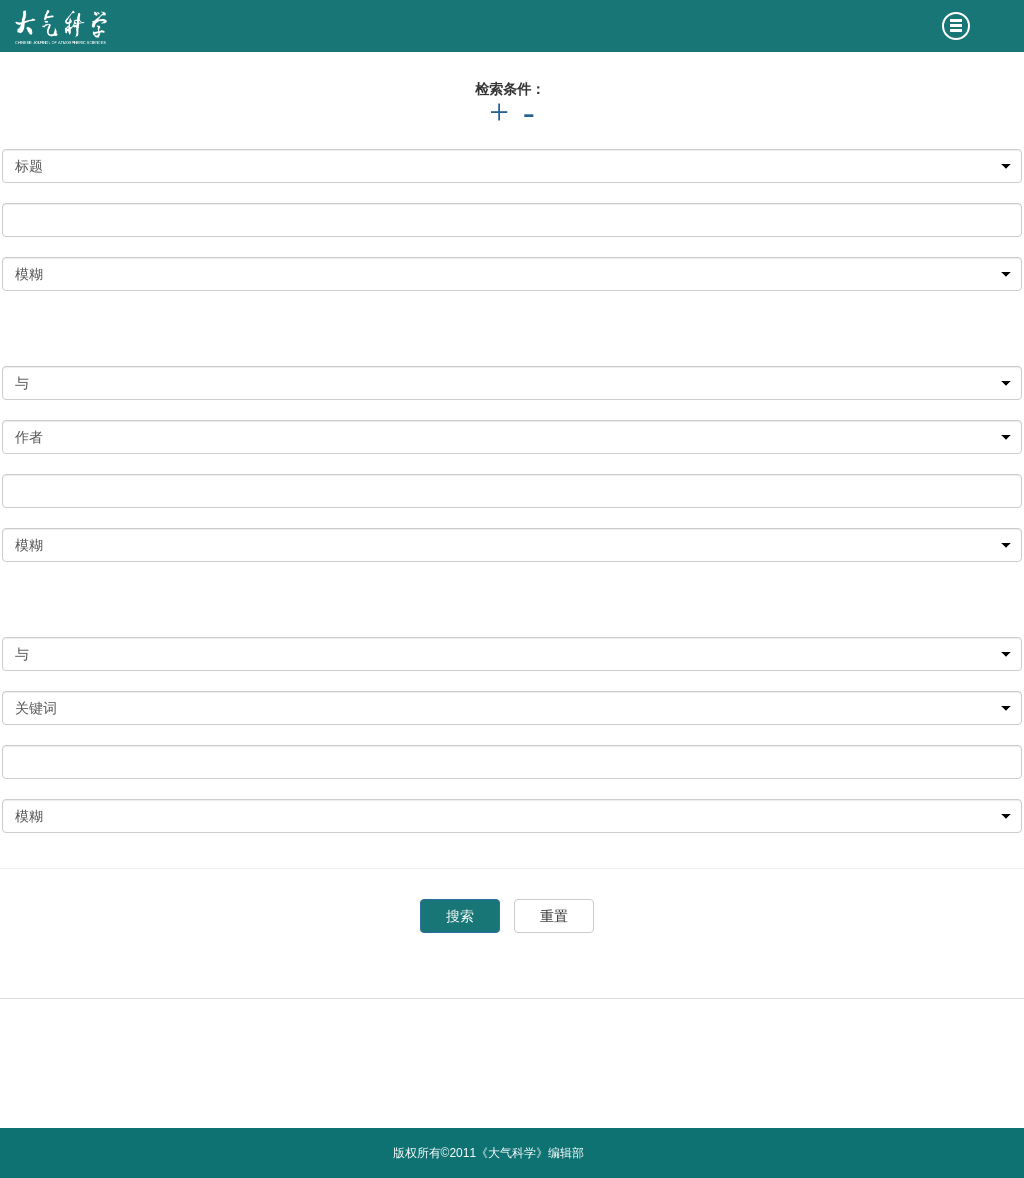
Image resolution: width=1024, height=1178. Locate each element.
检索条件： (510, 89)
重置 (554, 916)
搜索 (460, 916)
